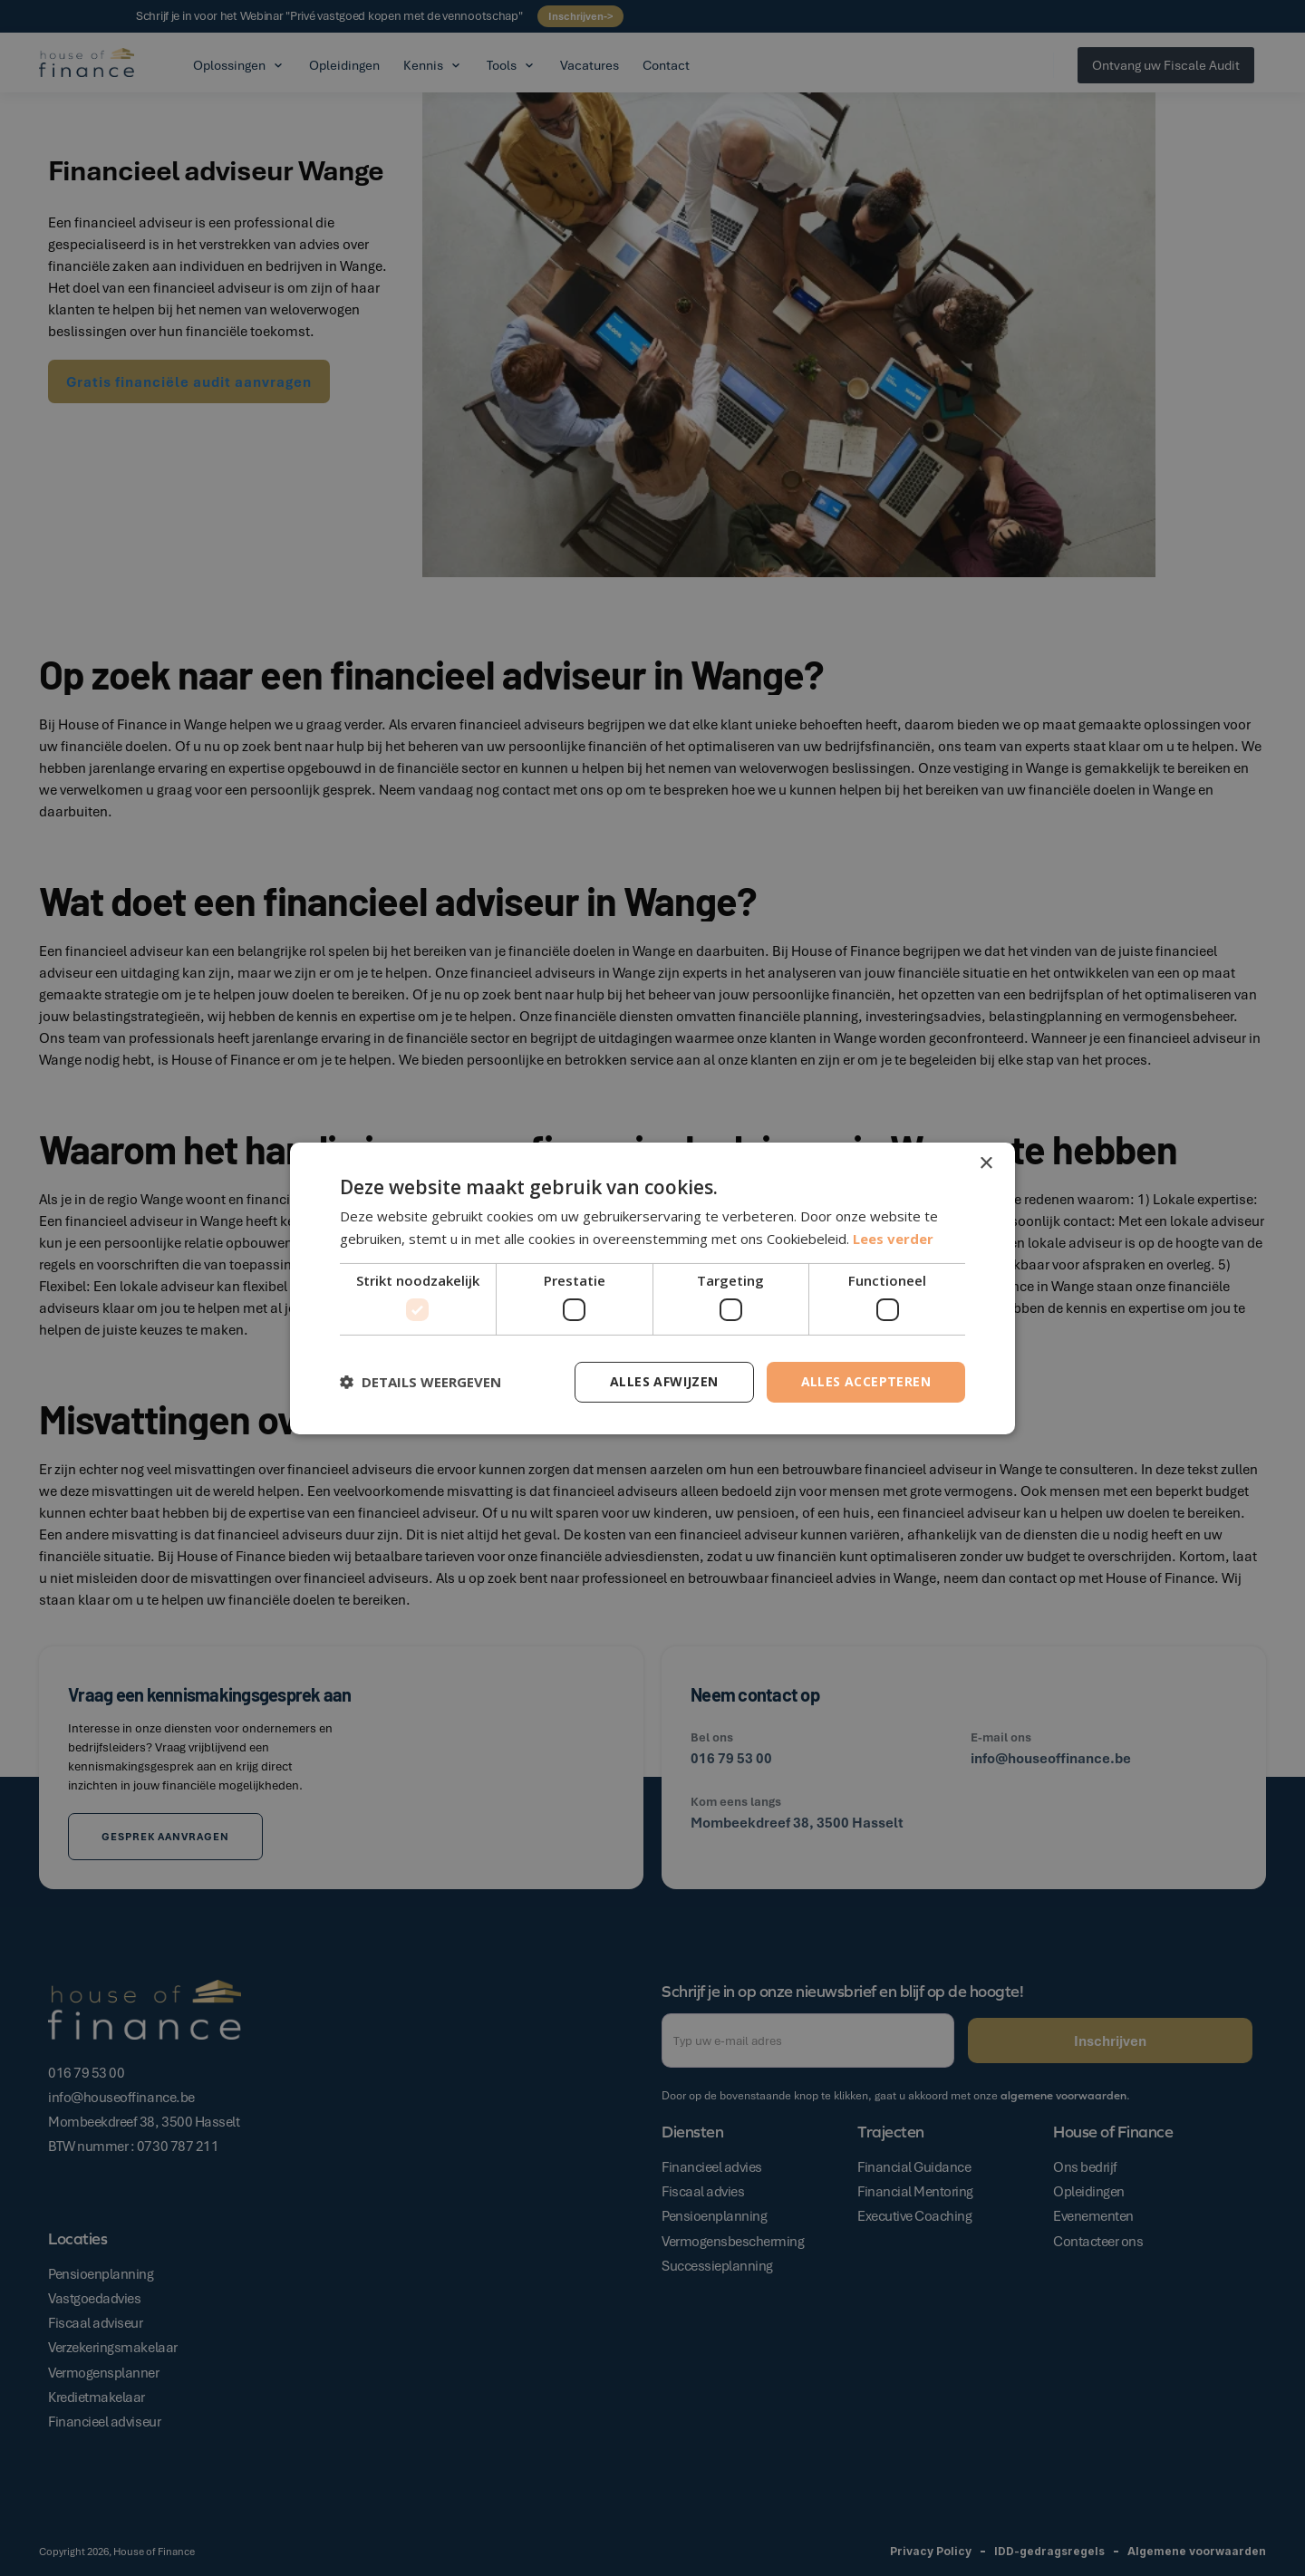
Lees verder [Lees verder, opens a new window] (893, 1239)
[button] (420, 1382)
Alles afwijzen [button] (664, 1381)
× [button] (985, 1163)
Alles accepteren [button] (866, 1381)
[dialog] (652, 1288)
